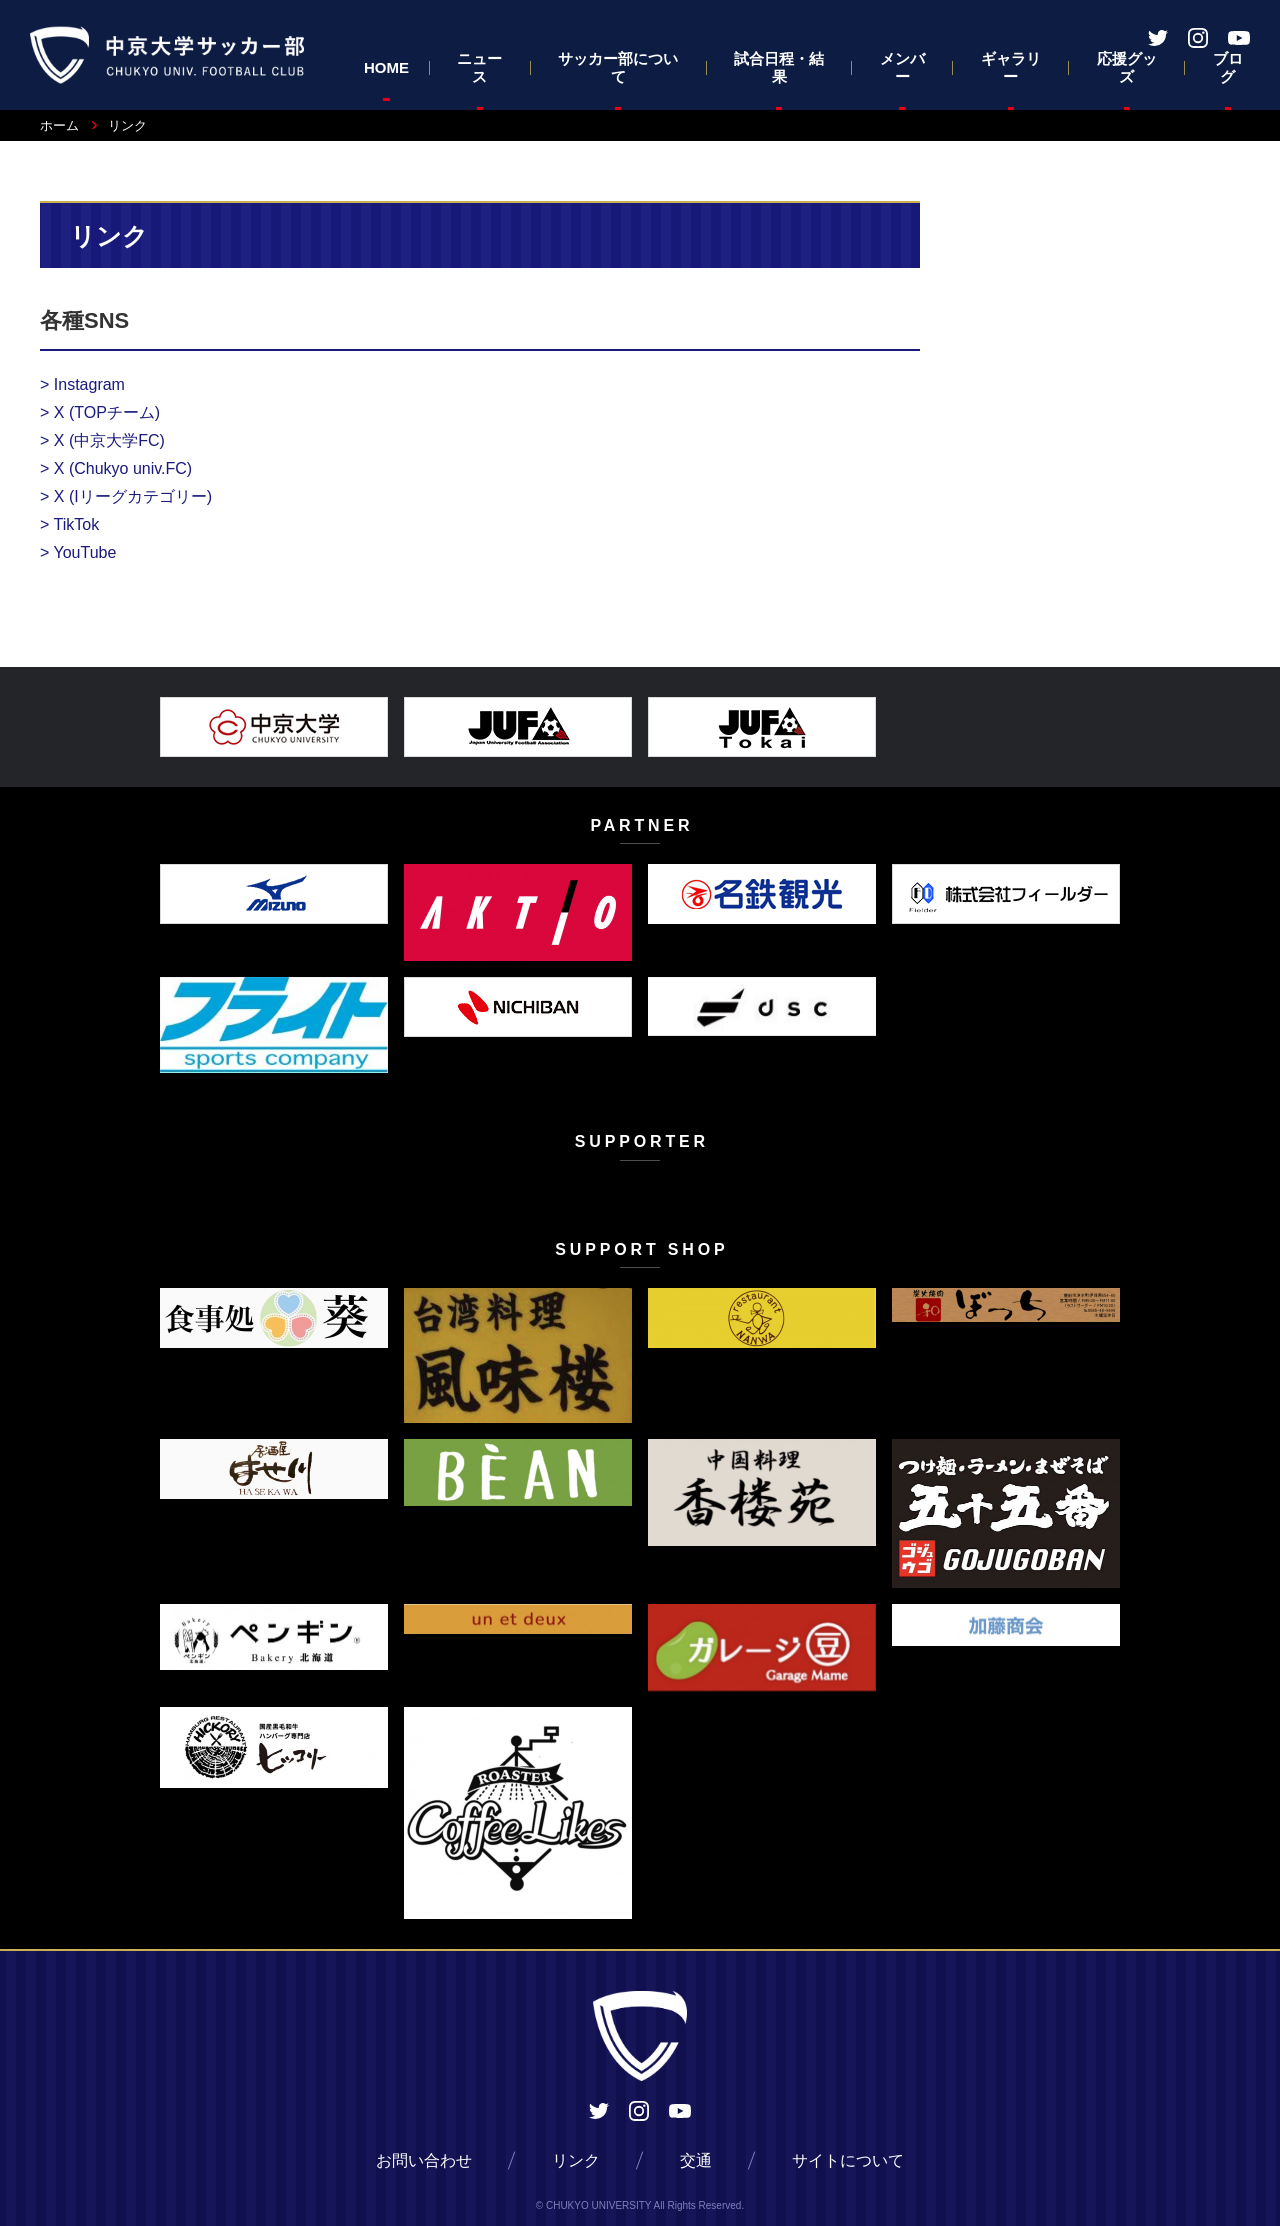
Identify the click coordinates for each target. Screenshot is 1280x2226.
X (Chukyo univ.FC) (116, 468)
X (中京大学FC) (102, 440)
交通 (696, 2160)
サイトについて (848, 2160)
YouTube (78, 552)
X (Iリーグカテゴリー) (126, 496)
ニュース (479, 67)
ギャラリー (1011, 67)
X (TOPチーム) (100, 412)
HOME (386, 67)
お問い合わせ (424, 2160)
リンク (576, 2160)
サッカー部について (618, 67)
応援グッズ (1127, 67)
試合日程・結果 (779, 67)
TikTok (69, 524)
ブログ (1228, 67)
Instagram (82, 384)
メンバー (902, 67)
